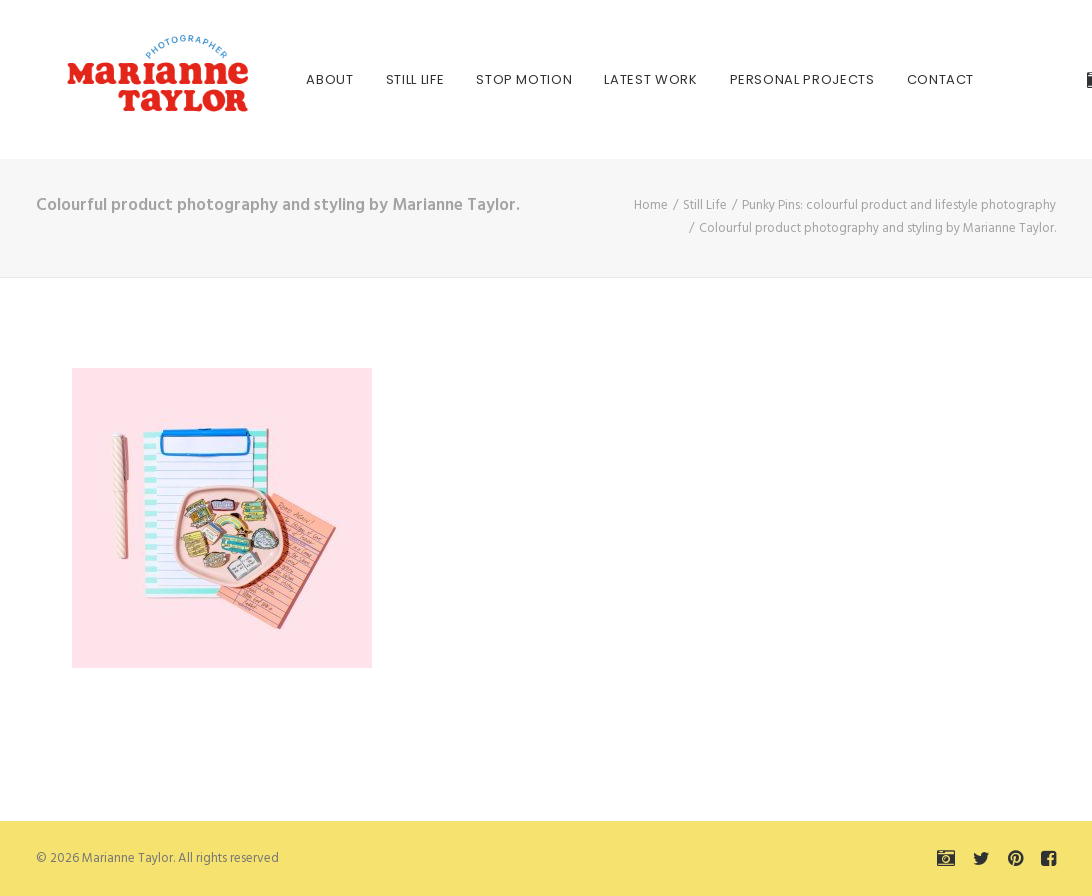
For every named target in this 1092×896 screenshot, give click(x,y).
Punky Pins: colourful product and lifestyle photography (899, 205)
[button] (1056, 79)
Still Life (371, 79)
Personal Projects (758, 79)
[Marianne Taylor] (130, 79)
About (286, 79)
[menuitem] (286, 79)
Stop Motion (481, 79)
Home (651, 205)
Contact (897, 79)
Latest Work (607, 79)
